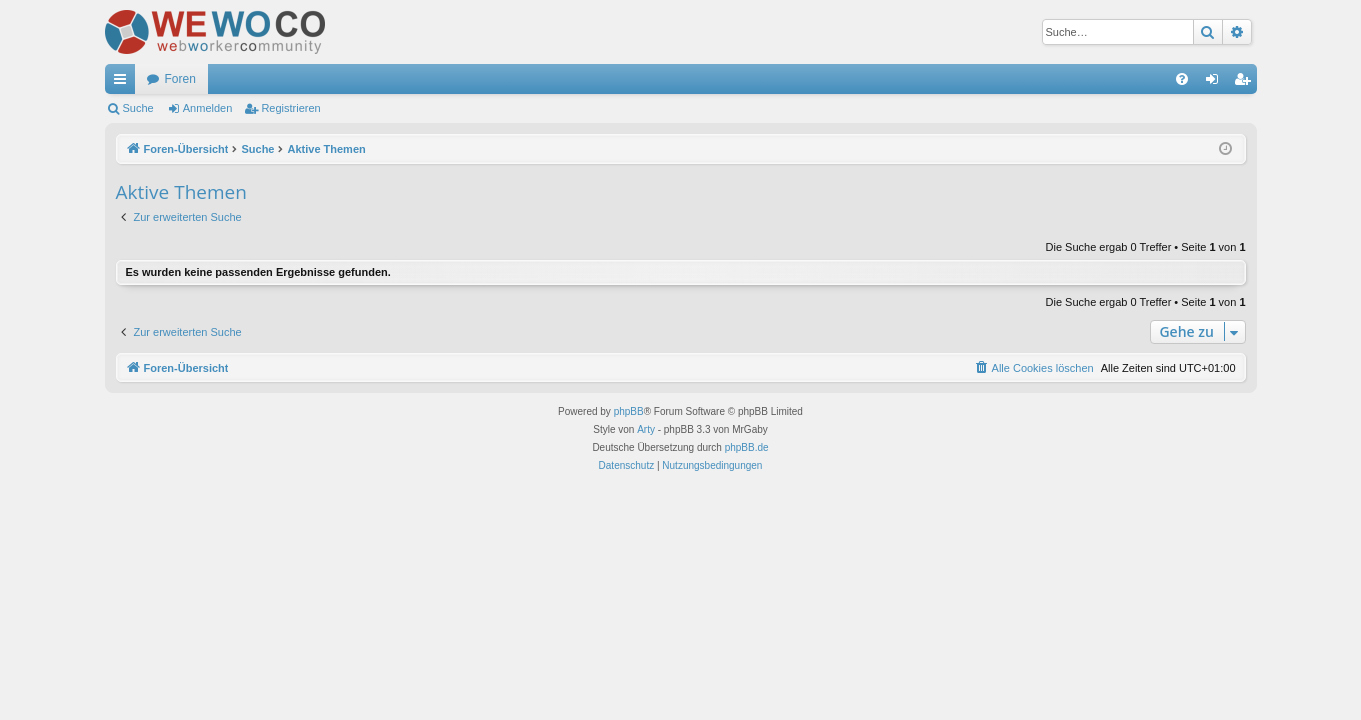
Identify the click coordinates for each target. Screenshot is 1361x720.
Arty (646, 429)
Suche (138, 108)
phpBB (629, 411)
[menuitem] (1182, 79)
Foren (180, 79)
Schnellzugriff (124, 83)
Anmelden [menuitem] (1215, 83)
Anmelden (208, 108)
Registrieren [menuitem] (1245, 83)
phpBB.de (747, 447)
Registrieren (290, 108)
